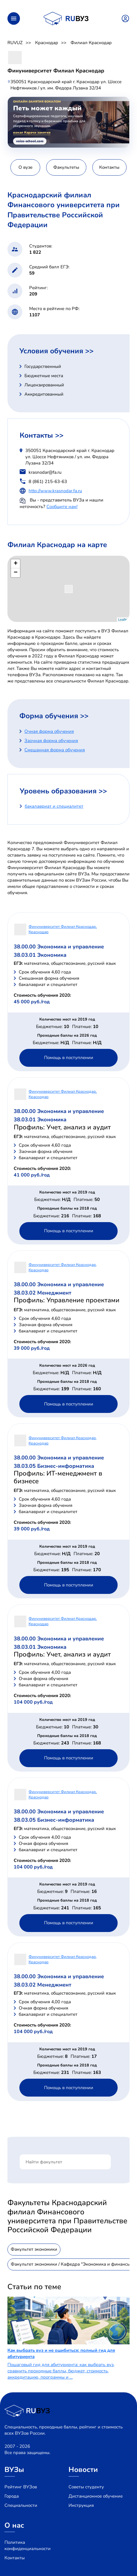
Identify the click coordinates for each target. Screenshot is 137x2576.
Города (11, 2496)
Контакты (14, 2558)
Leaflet (123, 619)
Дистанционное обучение (95, 2496)
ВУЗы (14, 2469)
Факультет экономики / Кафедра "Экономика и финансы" (71, 2264)
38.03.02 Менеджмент (42, 1292)
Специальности (20, 2505)
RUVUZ (15, 43)
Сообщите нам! (61, 507)
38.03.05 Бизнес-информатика (54, 1466)
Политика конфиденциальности (27, 2545)
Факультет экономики (34, 2249)
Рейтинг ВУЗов (20, 2487)
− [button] (16, 572)
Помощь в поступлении (68, 1058)
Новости (83, 2469)
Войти (125, 18)
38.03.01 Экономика (40, 955)
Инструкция (81, 2505)
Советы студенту (86, 2487)
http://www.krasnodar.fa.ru (55, 491)
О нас (14, 2525)
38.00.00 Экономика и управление (59, 946)
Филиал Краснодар (91, 43)
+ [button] (16, 563)
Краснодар (46, 43)
